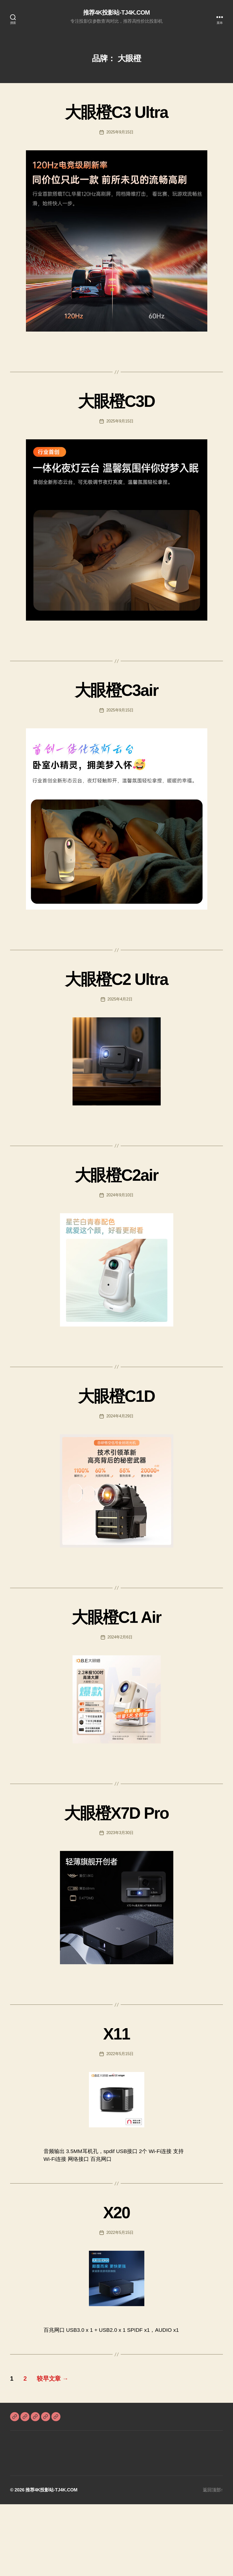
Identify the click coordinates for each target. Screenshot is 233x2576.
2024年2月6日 (120, 1637)
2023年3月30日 (120, 1833)
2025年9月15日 (120, 132)
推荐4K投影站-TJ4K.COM (116, 13)
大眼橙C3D (116, 401)
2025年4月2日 (120, 999)
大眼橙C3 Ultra (116, 112)
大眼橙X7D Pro (116, 1813)
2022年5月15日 (120, 2054)
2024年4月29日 (120, 1416)
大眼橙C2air (116, 1175)
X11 (116, 2034)
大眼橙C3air (116, 690)
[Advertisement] (116, 2539)
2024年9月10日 (120, 1195)
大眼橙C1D (116, 1396)
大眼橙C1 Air (116, 1617)
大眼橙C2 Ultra (116, 979)
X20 (116, 2213)
